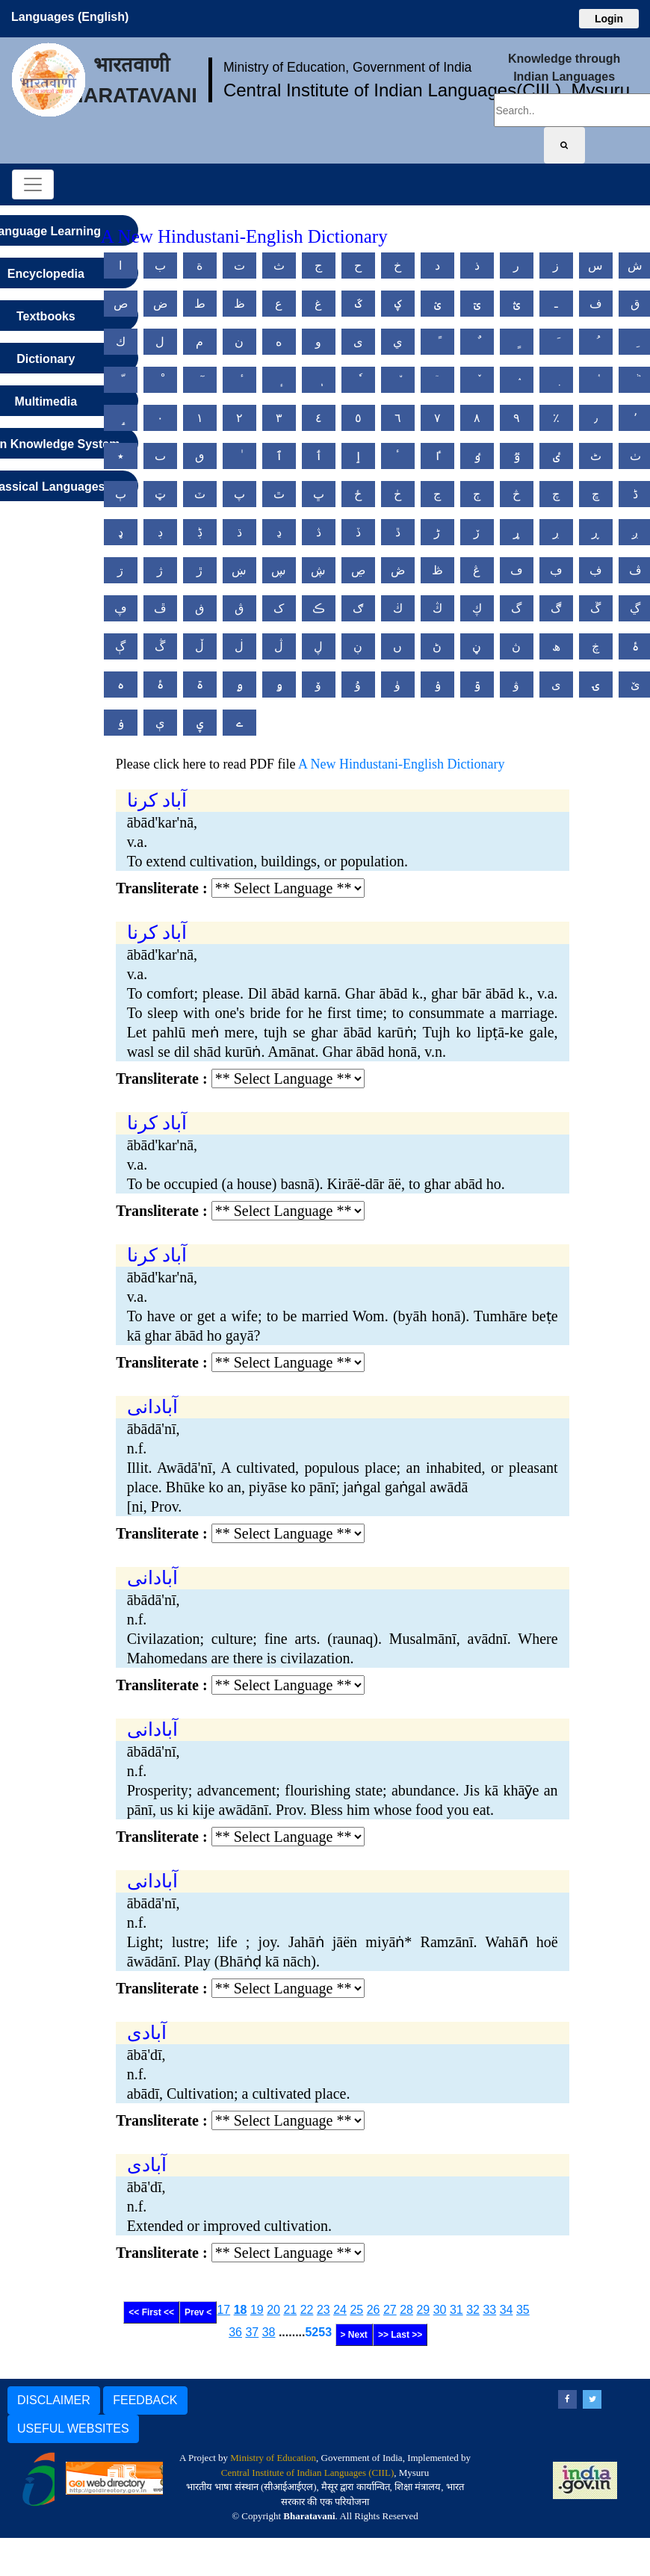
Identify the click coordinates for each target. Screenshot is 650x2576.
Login (609, 19)
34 (506, 2309)
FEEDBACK (145, 2400)
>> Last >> (400, 2335)
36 (235, 2332)
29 (423, 2309)
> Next (354, 2335)
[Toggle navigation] (33, 184)
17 (223, 2309)
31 (456, 2309)
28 (406, 2309)
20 (273, 2309)
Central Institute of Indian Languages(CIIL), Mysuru (426, 90)
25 (356, 2309)
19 (257, 2309)
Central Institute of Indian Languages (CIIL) (307, 2472)
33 (489, 2309)
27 (390, 2309)
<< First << (151, 2312)
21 (290, 2309)
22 (307, 2309)
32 (473, 2309)
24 (340, 2309)
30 (440, 2309)
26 (373, 2309)
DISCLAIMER (53, 2400)
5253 (318, 2332)
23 (323, 2309)
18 (240, 2309)
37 (252, 2332)
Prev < (198, 2312)
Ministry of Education (273, 2457)
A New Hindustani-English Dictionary (401, 764)
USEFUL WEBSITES (73, 2428)
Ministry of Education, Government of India (347, 67)
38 (269, 2332)
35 (523, 2309)
